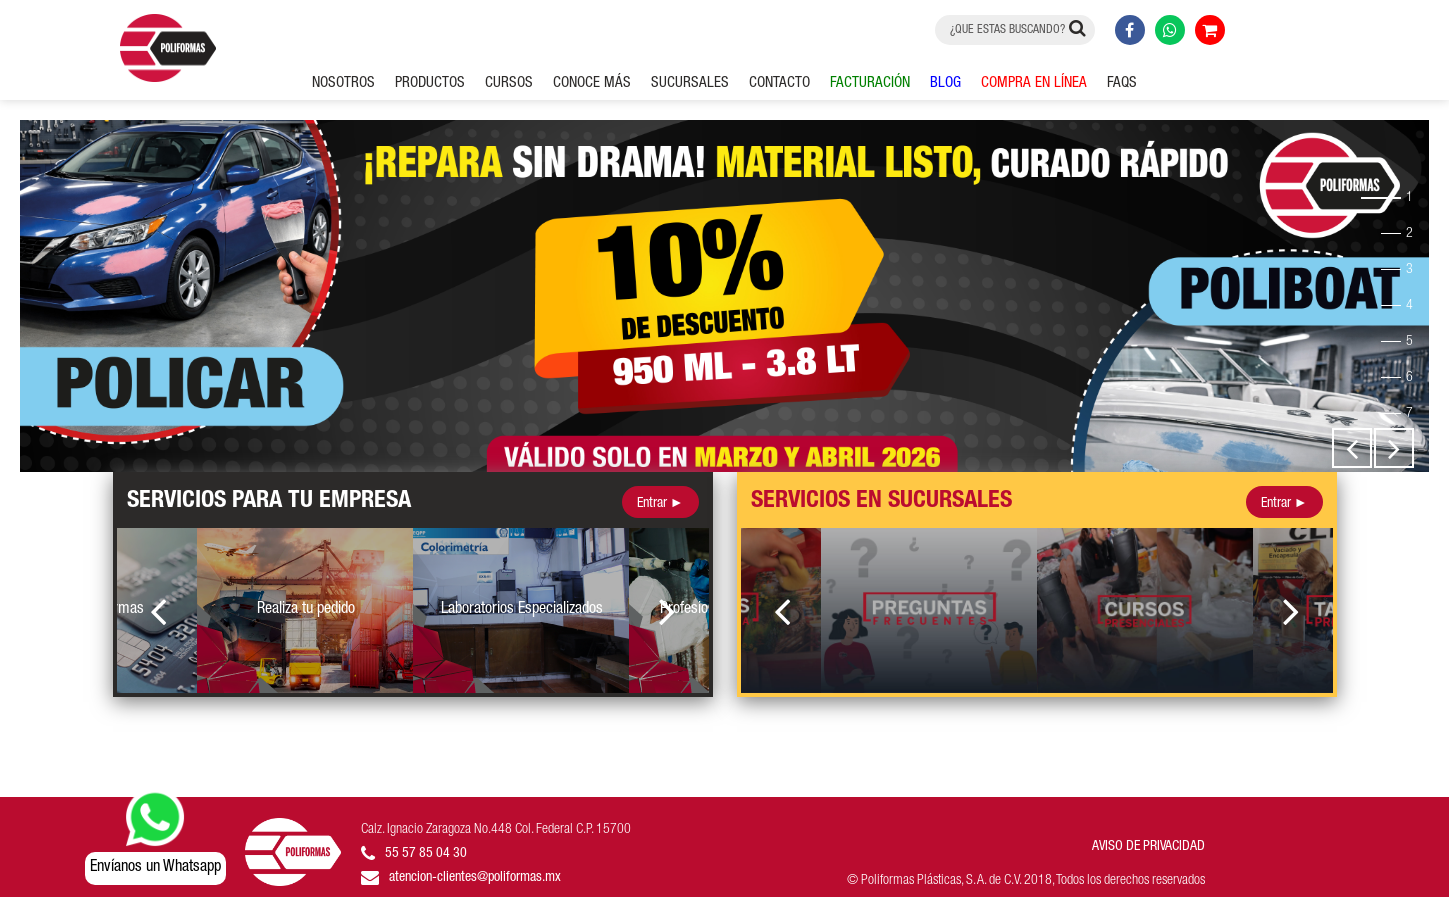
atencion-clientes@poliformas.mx (475, 878)
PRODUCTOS (430, 83)
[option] (724, 296)
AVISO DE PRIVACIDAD (1148, 847)
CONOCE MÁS (592, 83)
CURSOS (509, 83)
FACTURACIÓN (870, 83)
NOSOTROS (343, 83)
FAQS (1122, 83)
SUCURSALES (690, 83)
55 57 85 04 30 (426, 854)
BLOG (945, 83)
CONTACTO (779, 83)
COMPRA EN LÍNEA (1034, 83)
